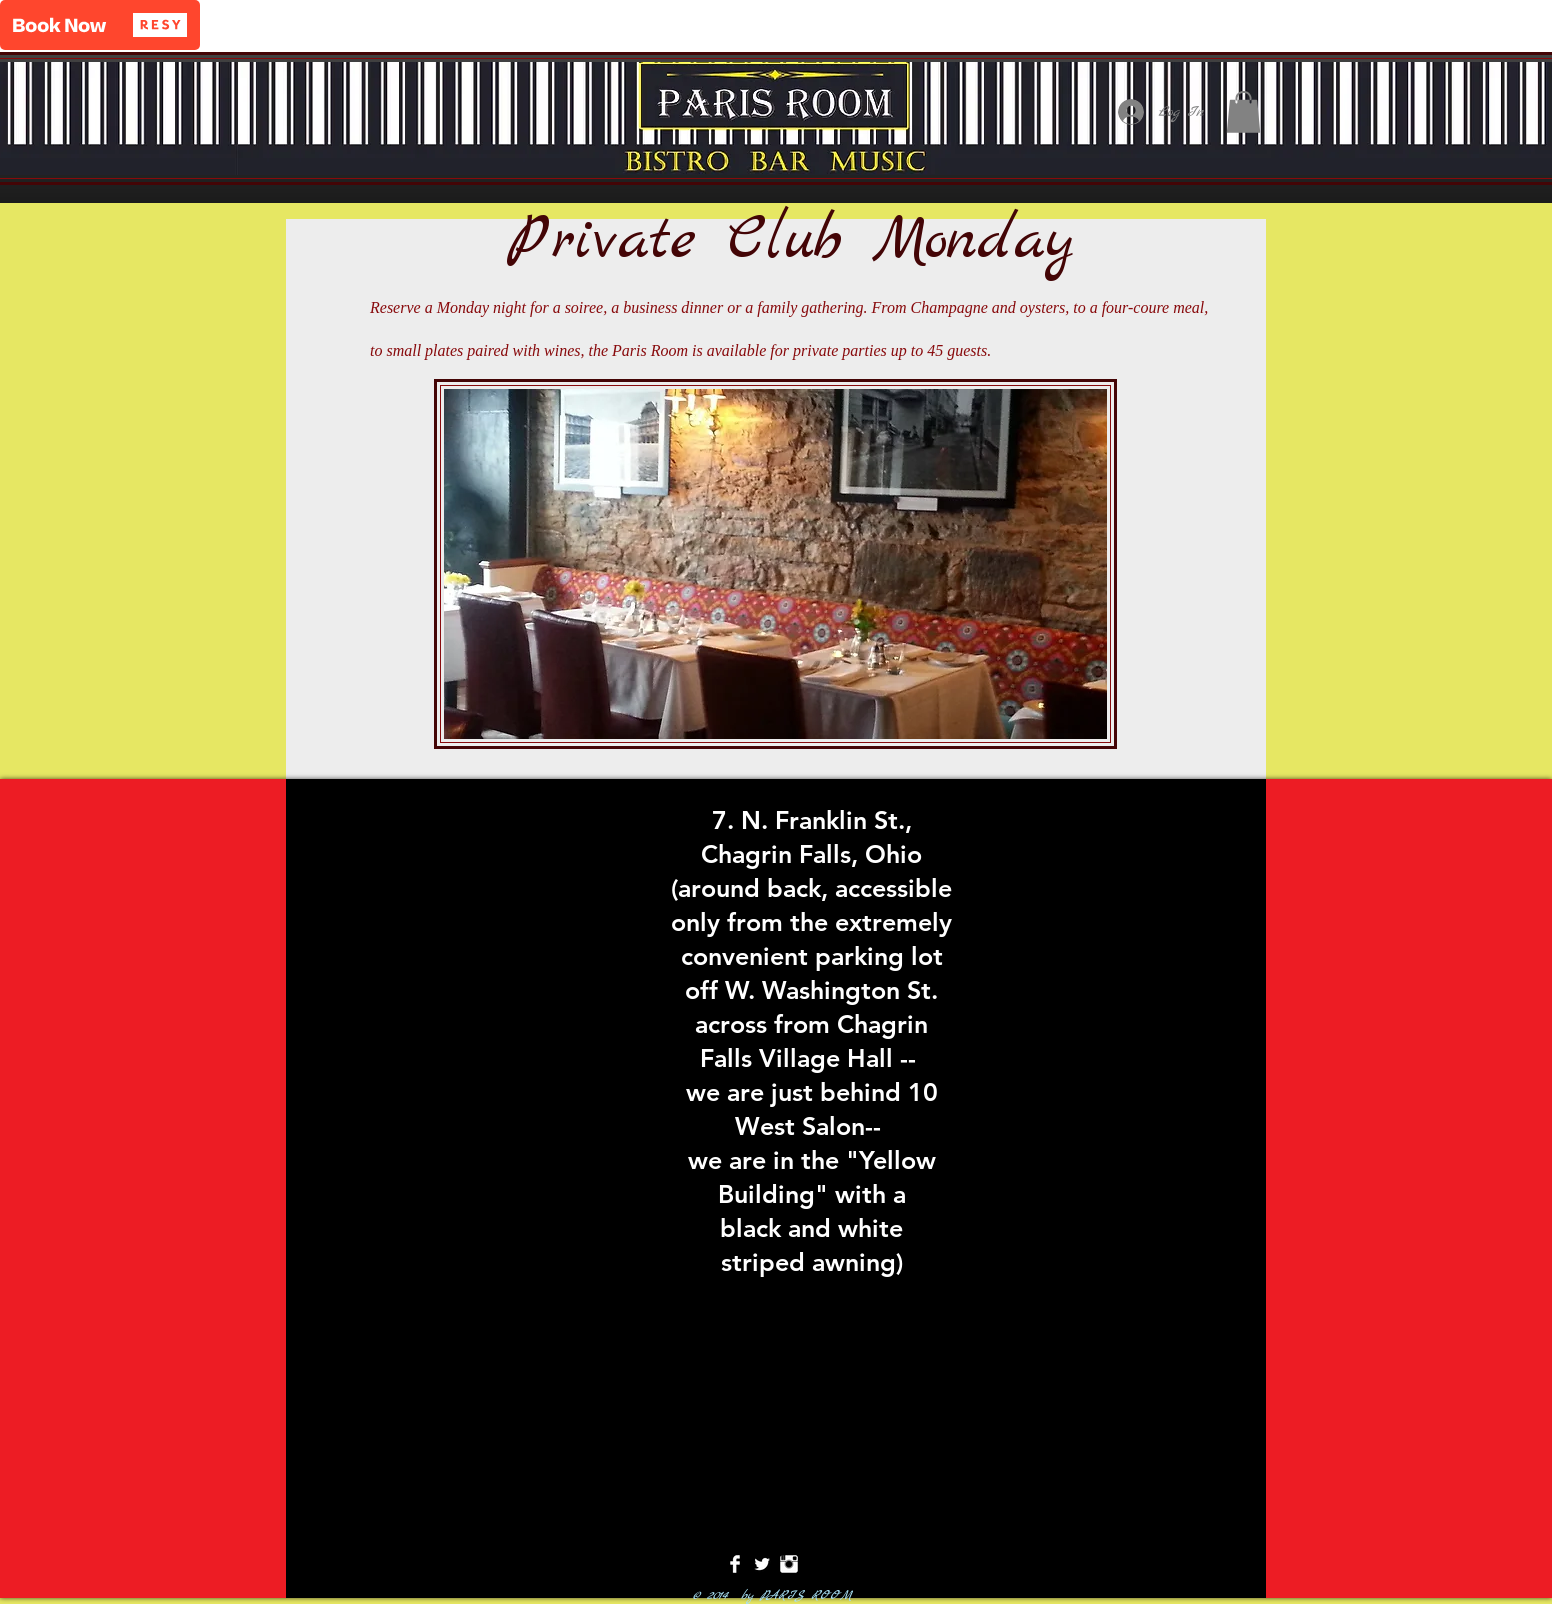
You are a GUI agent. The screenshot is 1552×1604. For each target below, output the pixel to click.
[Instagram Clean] (789, 1564)
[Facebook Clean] (735, 1564)
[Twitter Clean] (762, 1564)
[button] (100, 25)
